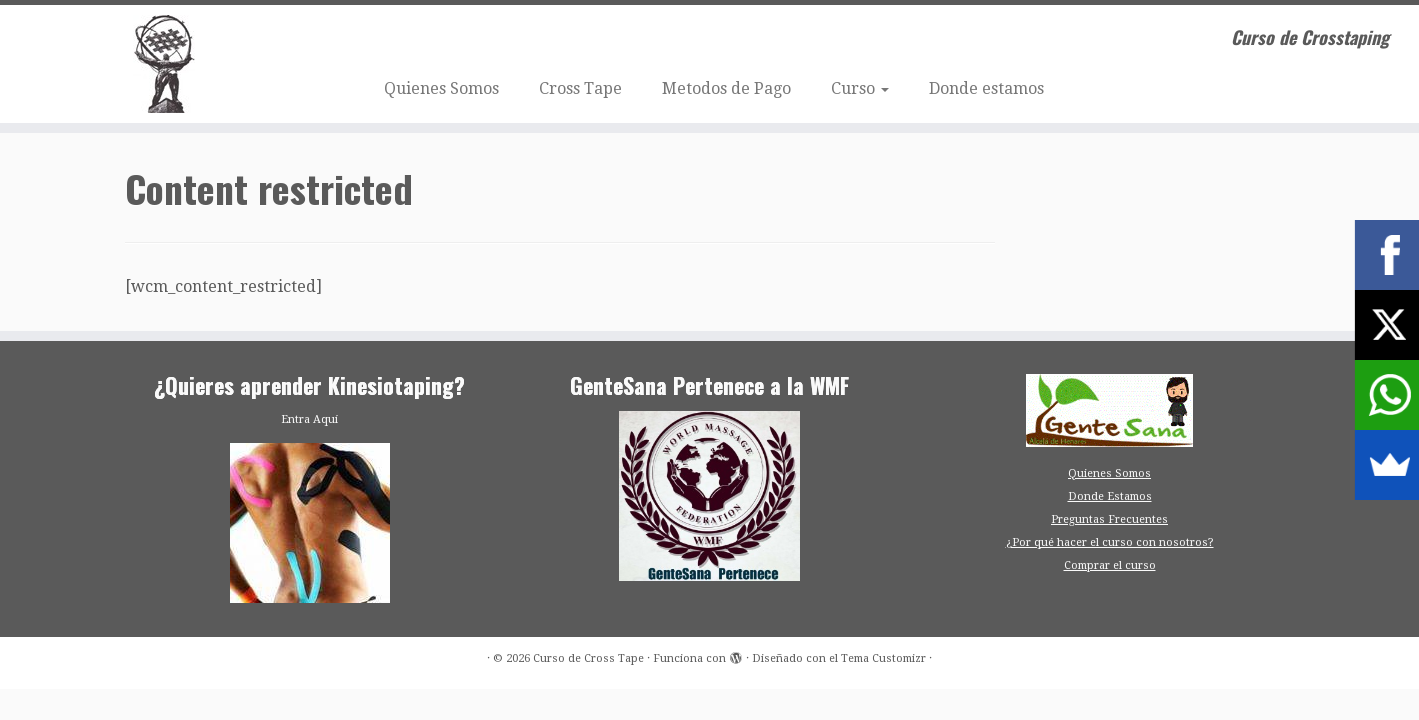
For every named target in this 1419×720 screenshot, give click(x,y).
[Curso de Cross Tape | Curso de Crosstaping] (163, 64)
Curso (860, 88)
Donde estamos (986, 88)
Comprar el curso (1110, 565)
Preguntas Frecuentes (1109, 519)
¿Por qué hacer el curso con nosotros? (1110, 542)
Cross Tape (580, 88)
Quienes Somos (441, 88)
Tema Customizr (883, 658)
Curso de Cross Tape (588, 658)
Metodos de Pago (726, 88)
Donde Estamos (1110, 496)
